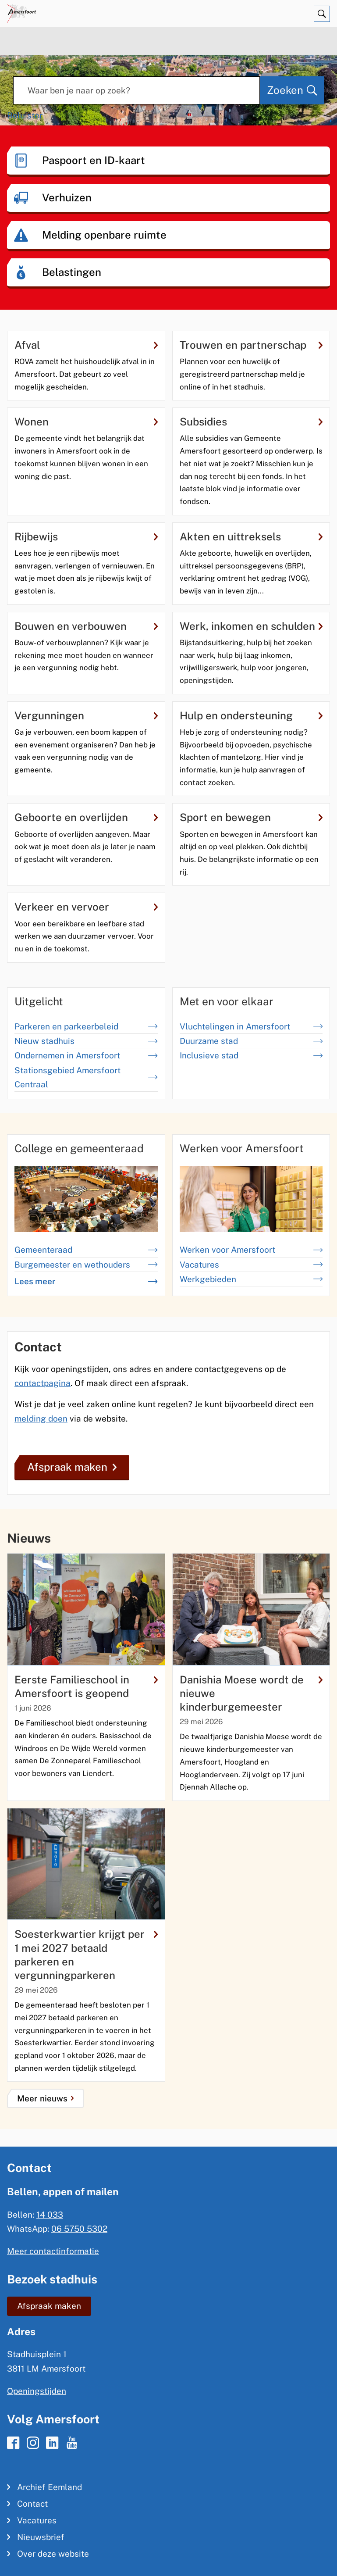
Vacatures (251, 1264)
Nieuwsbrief (40, 2537)
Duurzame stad (251, 1041)
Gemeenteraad (86, 1249)
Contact (32, 2503)
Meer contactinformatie (53, 2251)
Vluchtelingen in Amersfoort (251, 1026)
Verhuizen (67, 197)
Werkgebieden (251, 1279)
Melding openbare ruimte (104, 235)
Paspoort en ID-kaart (93, 160)
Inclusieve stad (251, 1055)
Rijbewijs (86, 536)
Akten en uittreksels (251, 536)
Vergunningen (86, 715)
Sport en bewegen (251, 817)
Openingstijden (36, 2391)
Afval (86, 345)
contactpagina (42, 1383)
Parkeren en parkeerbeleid (86, 1026)
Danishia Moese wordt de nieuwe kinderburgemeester (251, 1693)
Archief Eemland (49, 2487)
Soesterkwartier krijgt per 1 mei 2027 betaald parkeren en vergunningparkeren (86, 1954)
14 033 (49, 2214)
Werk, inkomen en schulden (251, 626)
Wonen (86, 421)
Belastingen (71, 272)
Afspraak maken (72, 1467)
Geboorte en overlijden (86, 817)
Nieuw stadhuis (86, 1041)
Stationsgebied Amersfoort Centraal (86, 1077)
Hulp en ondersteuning (251, 715)
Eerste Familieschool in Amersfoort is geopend (86, 1686)
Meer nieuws (42, 2098)
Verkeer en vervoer (86, 906)
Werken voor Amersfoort (251, 1249)
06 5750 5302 (79, 2228)
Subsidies (251, 421)
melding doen (40, 1418)
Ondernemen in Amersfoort (86, 1055)
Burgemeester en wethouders (86, 1264)
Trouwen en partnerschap (251, 345)
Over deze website (53, 2553)
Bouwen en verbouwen (86, 626)
